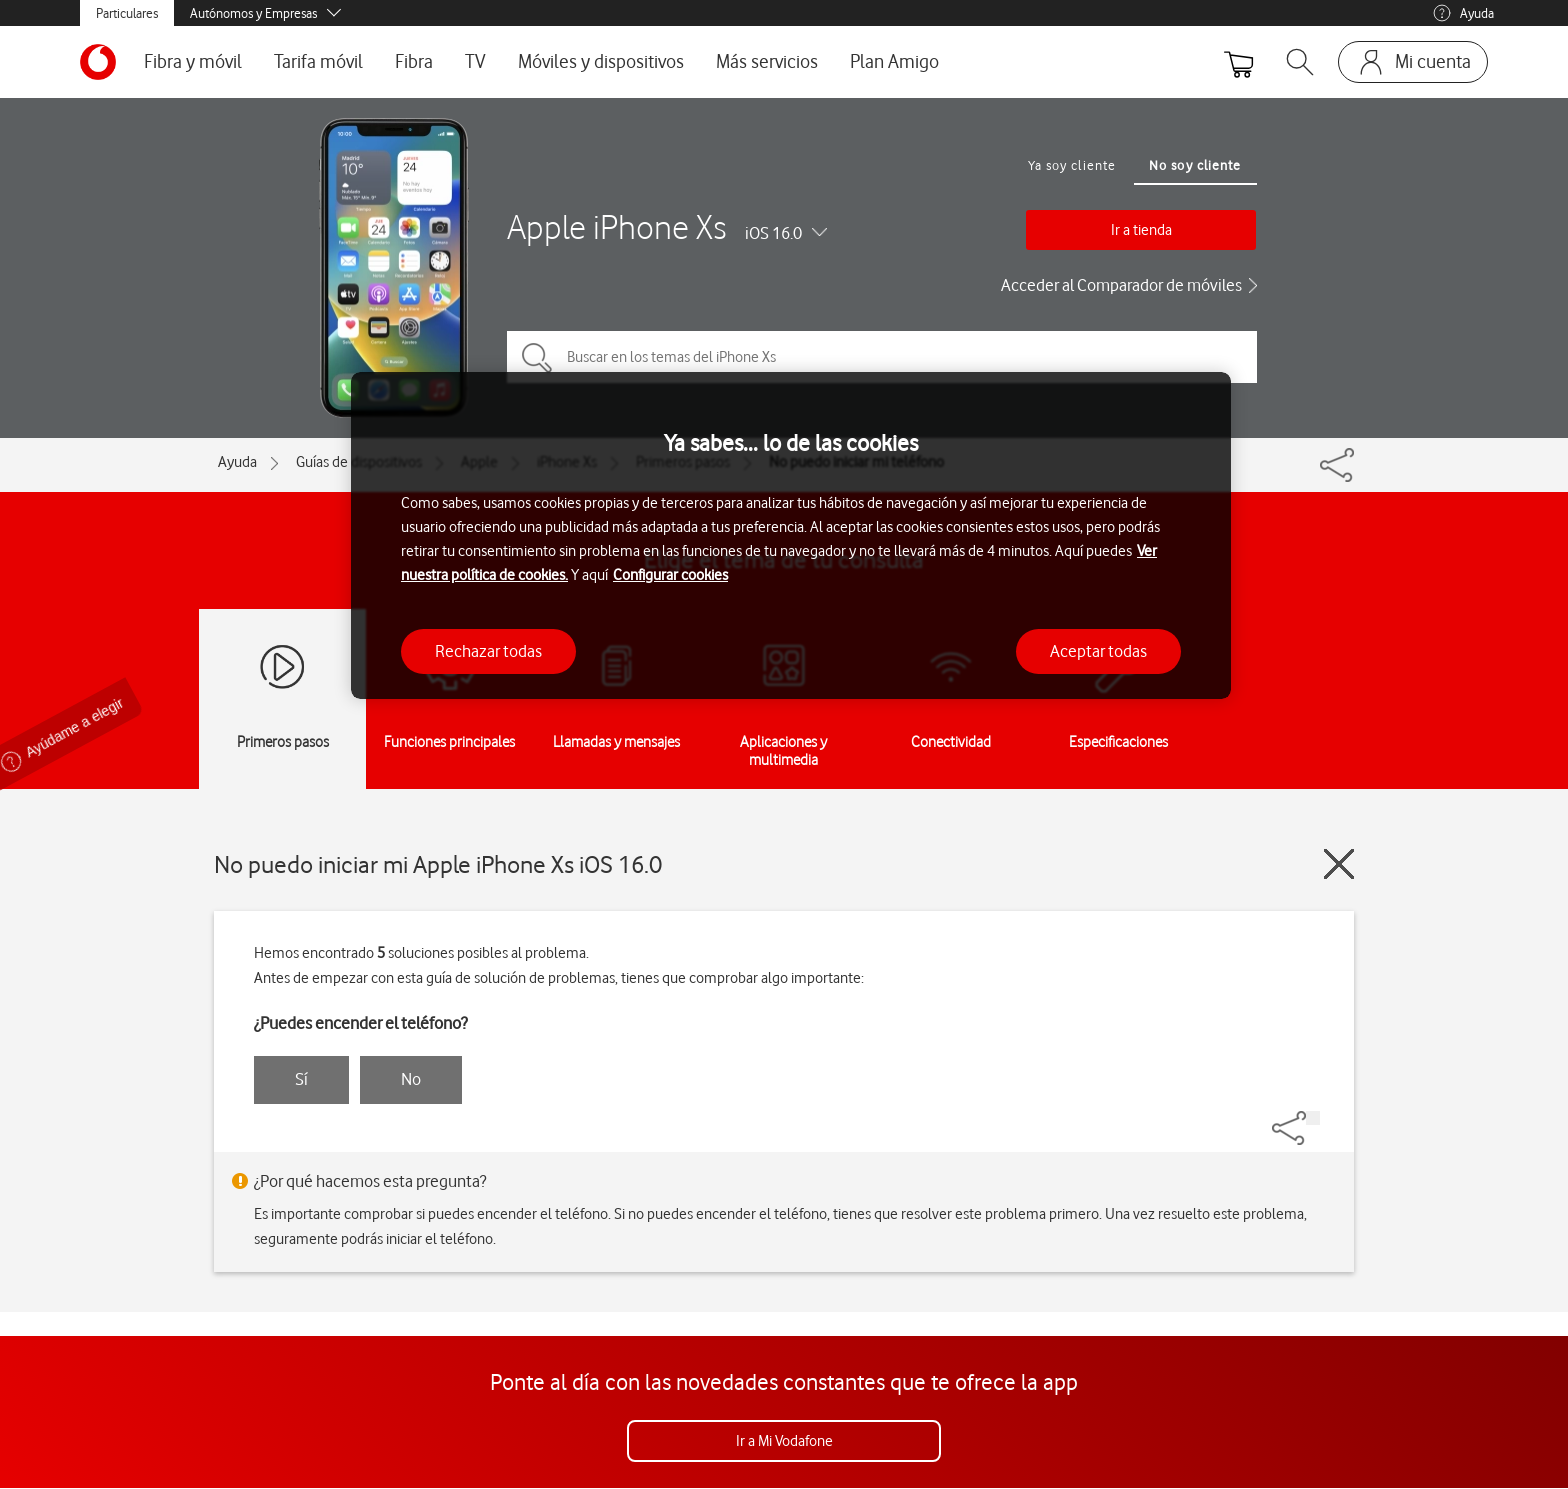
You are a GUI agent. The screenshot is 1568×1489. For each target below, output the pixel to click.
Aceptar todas (1098, 651)
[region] (791, 535)
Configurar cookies (670, 575)
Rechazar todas (488, 651)
